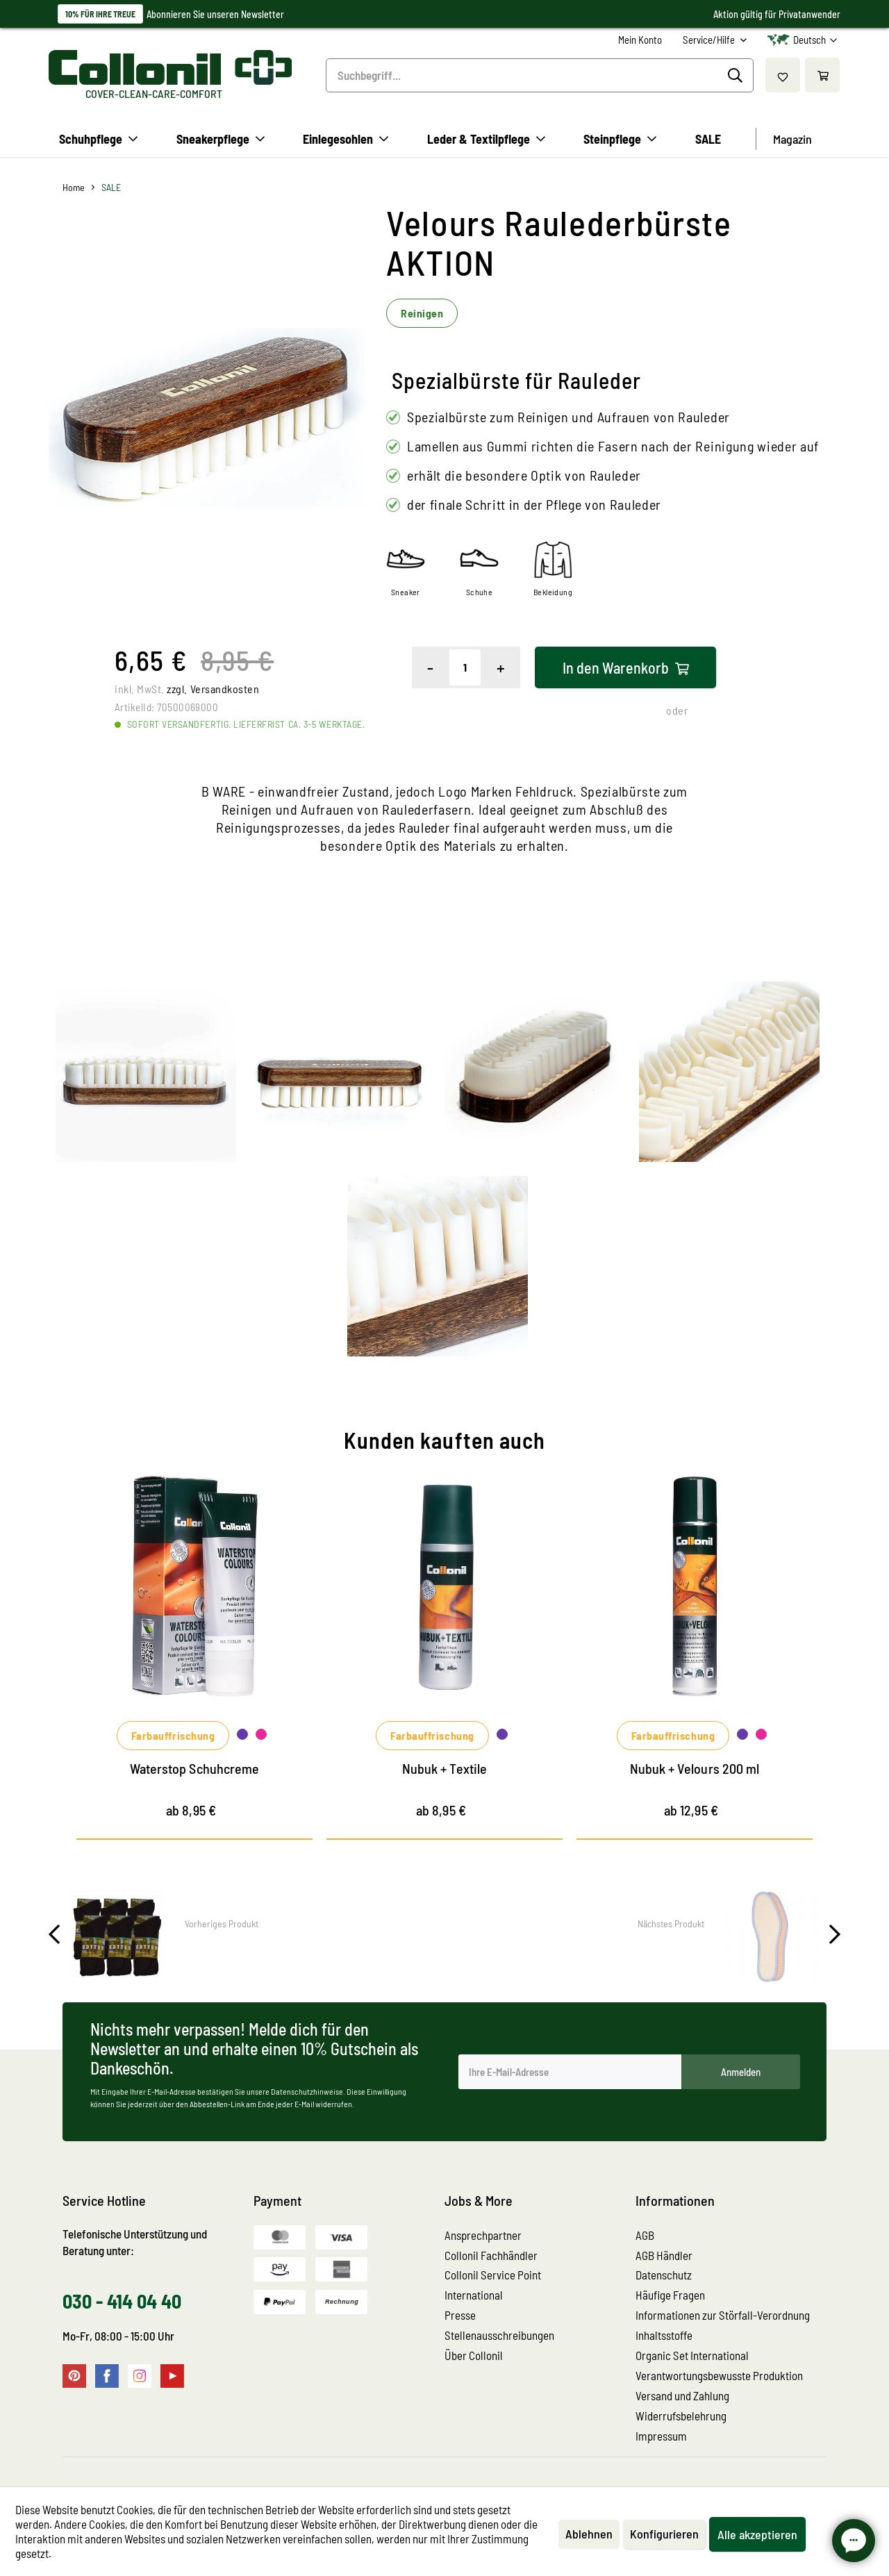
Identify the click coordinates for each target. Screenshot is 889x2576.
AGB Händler (663, 2255)
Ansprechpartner (483, 2235)
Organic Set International (692, 2355)
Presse (460, 2315)
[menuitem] (640, 40)
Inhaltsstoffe (663, 2335)
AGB (644, 2235)
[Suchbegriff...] (540, 75)
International (473, 2295)
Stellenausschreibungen (499, 2335)
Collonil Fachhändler (491, 2255)
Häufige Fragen (670, 2295)
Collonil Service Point (492, 2275)
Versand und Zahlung (682, 2395)
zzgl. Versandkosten (213, 688)
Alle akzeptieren (757, 2534)
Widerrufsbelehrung (680, 2416)
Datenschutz (663, 2275)
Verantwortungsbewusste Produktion (719, 2375)
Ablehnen (589, 2533)
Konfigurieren (664, 2533)
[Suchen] (737, 75)
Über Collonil (473, 2355)
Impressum (661, 2436)
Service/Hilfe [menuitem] (710, 39)
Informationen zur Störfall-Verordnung (722, 2315)
